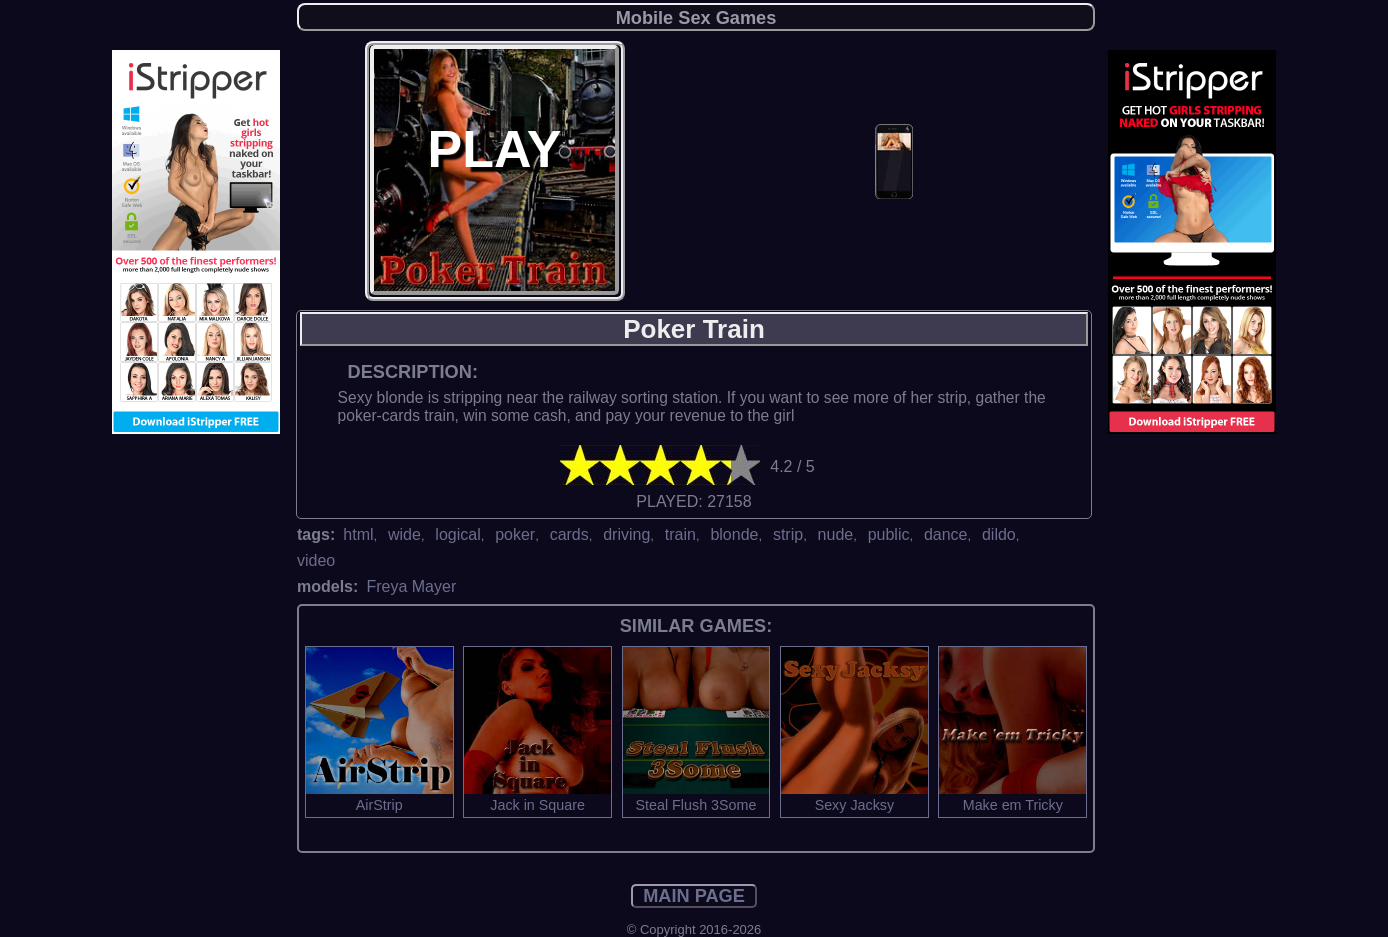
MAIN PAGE (694, 896)
